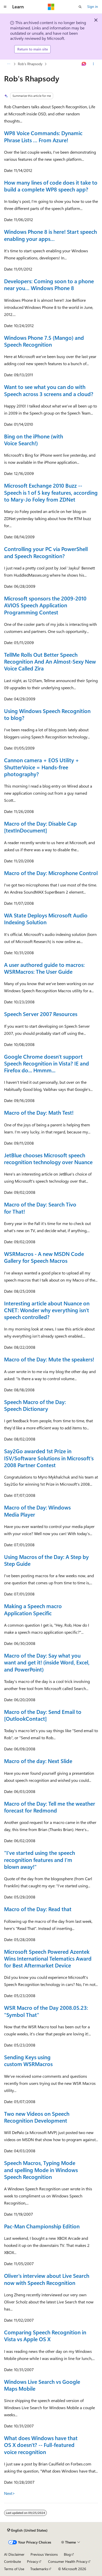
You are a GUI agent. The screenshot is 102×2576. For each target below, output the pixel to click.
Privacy (32, 2561)
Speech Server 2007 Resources (40, 1013)
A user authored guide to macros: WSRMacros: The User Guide (44, 968)
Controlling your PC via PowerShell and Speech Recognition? (46, 552)
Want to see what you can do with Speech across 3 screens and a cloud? (48, 390)
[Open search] (80, 6)
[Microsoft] (51, 7)
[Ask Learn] (84, 64)
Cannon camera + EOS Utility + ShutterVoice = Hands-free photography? (41, 766)
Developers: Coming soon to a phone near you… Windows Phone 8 (49, 284)
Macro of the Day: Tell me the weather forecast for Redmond (49, 1807)
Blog (67, 2554)
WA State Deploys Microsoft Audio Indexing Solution (46, 919)
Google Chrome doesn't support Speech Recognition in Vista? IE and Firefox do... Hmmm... (46, 1063)
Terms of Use (14, 2568)
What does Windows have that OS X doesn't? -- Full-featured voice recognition (41, 2444)
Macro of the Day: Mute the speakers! (49, 1359)
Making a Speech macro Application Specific (33, 1609)
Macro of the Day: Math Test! (39, 1112)
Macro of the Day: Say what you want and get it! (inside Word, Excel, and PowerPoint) (47, 1662)
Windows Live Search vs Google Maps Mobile (42, 2385)
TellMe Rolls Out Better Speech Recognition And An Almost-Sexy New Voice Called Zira (50, 661)
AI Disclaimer (14, 2554)
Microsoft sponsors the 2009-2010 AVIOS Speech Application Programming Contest (45, 605)
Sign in (92, 6)
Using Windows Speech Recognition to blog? (47, 714)
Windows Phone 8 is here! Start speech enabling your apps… (50, 235)
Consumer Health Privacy (68, 2561)
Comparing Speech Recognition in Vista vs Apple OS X (45, 2335)
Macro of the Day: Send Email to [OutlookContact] (42, 1715)
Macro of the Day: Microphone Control (51, 872)
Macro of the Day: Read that (37, 1908)
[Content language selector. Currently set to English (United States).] (27, 2530)
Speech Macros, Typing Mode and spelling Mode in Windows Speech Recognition (41, 2169)
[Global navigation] (5, 6)
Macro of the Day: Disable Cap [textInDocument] (40, 827)
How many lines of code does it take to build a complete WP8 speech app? (50, 186)
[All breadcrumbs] (8, 64)
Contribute (12, 2561)
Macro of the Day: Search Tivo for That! (40, 1208)
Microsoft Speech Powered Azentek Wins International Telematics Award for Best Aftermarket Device (48, 1958)
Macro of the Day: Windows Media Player (37, 1511)
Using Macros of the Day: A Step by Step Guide (46, 1560)
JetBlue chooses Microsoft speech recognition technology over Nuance (48, 1158)
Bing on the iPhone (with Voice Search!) (33, 440)
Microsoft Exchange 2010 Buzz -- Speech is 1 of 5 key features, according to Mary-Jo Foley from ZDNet (51, 492)
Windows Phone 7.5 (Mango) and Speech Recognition (44, 341)
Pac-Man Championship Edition (42, 2226)
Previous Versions (44, 2554)
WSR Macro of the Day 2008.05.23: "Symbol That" (46, 2011)
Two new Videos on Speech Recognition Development (36, 2117)
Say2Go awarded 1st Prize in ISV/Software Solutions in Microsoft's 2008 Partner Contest (49, 1457)
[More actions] (93, 64)
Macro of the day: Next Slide (38, 1760)
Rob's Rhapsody (30, 63)
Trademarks (39, 2568)
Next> (9, 2493)
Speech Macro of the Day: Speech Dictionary (35, 1405)
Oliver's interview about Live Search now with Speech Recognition (46, 2279)
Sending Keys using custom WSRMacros (28, 2060)
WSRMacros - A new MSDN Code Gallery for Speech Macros (44, 1257)
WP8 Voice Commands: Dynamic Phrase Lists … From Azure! (43, 136)
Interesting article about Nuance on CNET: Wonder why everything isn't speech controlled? (47, 1310)
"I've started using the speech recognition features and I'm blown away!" (39, 1859)
